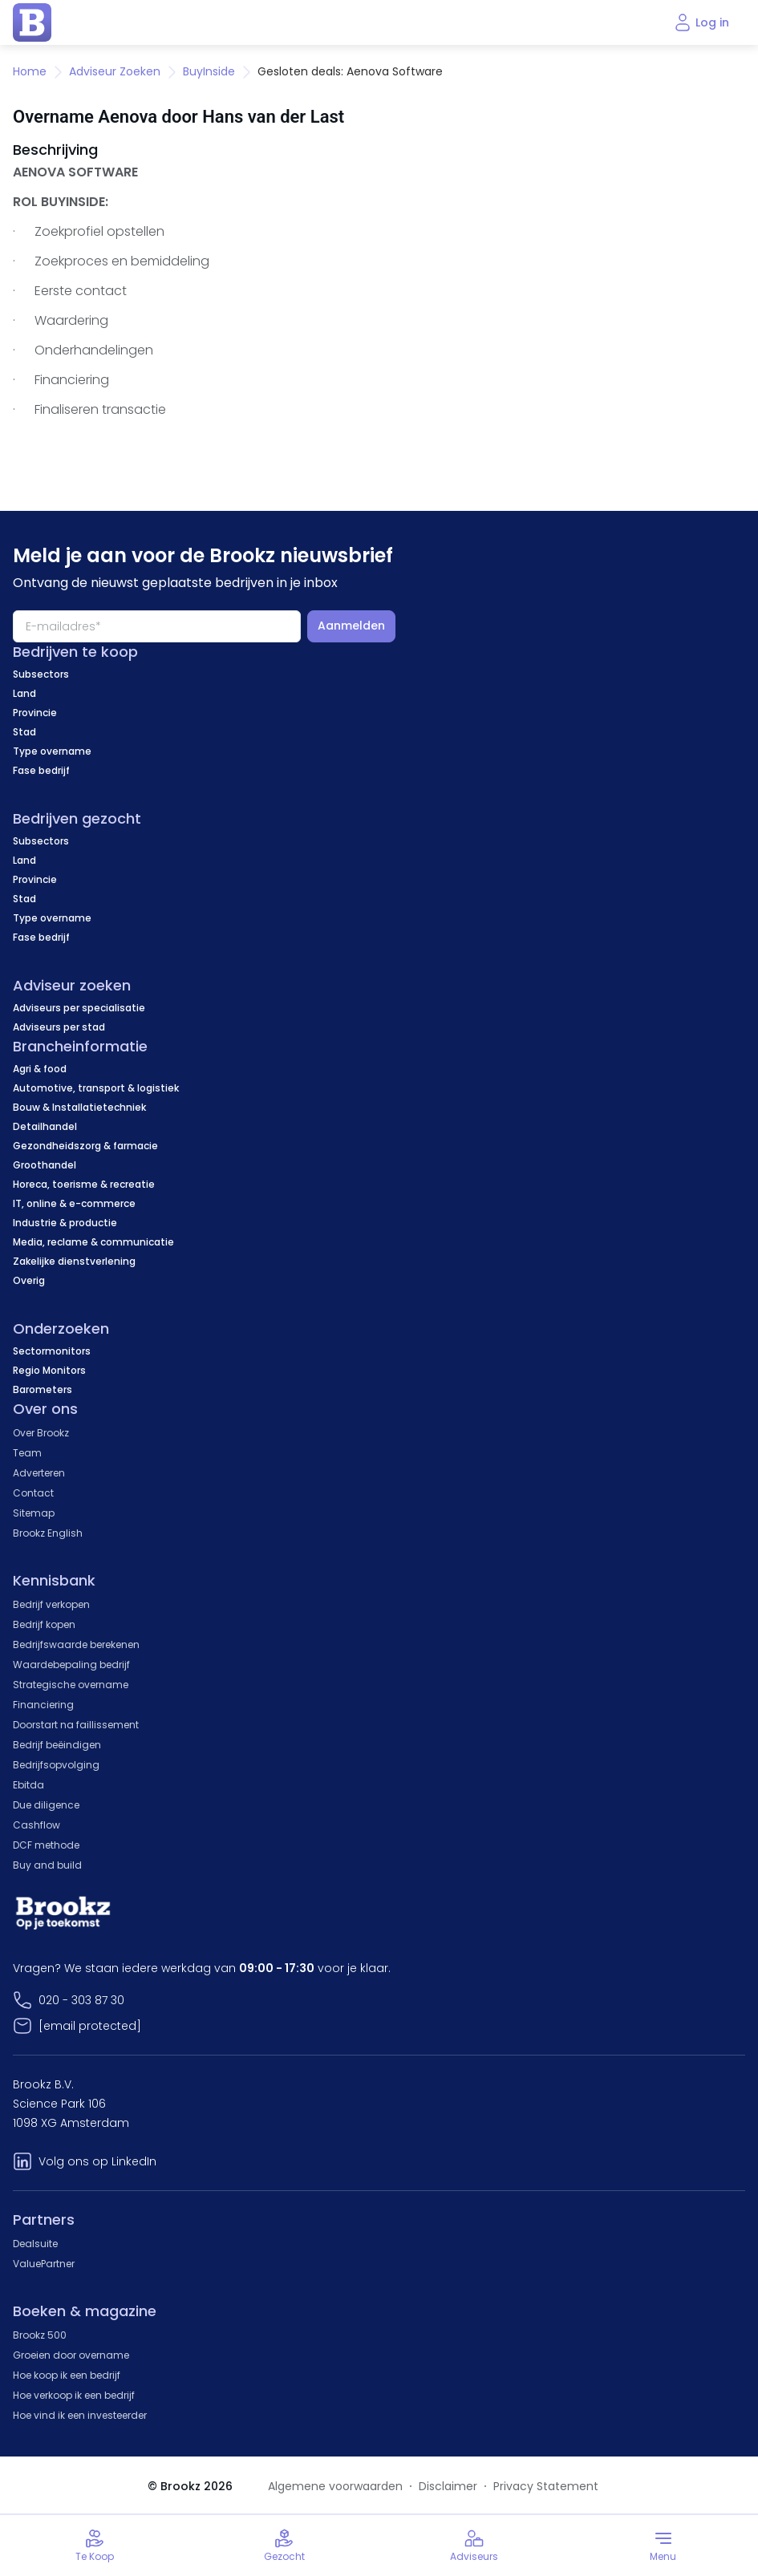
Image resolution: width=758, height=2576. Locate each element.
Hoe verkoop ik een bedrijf (74, 2395)
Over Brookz (41, 1433)
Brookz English (48, 1533)
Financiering (43, 1704)
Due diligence (46, 1805)
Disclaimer (448, 2486)
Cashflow (36, 1825)
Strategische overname (70, 1684)
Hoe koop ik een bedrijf (66, 2375)
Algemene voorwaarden (335, 2486)
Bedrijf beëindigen (57, 1745)
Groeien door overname (71, 2355)
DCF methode (46, 1845)
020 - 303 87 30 (81, 2000)
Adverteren (39, 1473)
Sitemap (34, 1513)
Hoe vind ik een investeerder (80, 2415)
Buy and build (47, 1865)
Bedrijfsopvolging (56, 1765)
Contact (33, 1493)
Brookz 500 (40, 2335)
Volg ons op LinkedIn (97, 2161)
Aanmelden (351, 626)
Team (27, 1453)
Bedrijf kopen (44, 1624)
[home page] (32, 22)
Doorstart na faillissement (76, 1725)
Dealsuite (35, 2243)
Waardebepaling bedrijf (71, 1664)
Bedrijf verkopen (51, 1604)
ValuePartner (44, 2263)
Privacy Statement (545, 2486)
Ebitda (28, 1785)
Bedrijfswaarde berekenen (76, 1644)
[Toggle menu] (663, 2545)
